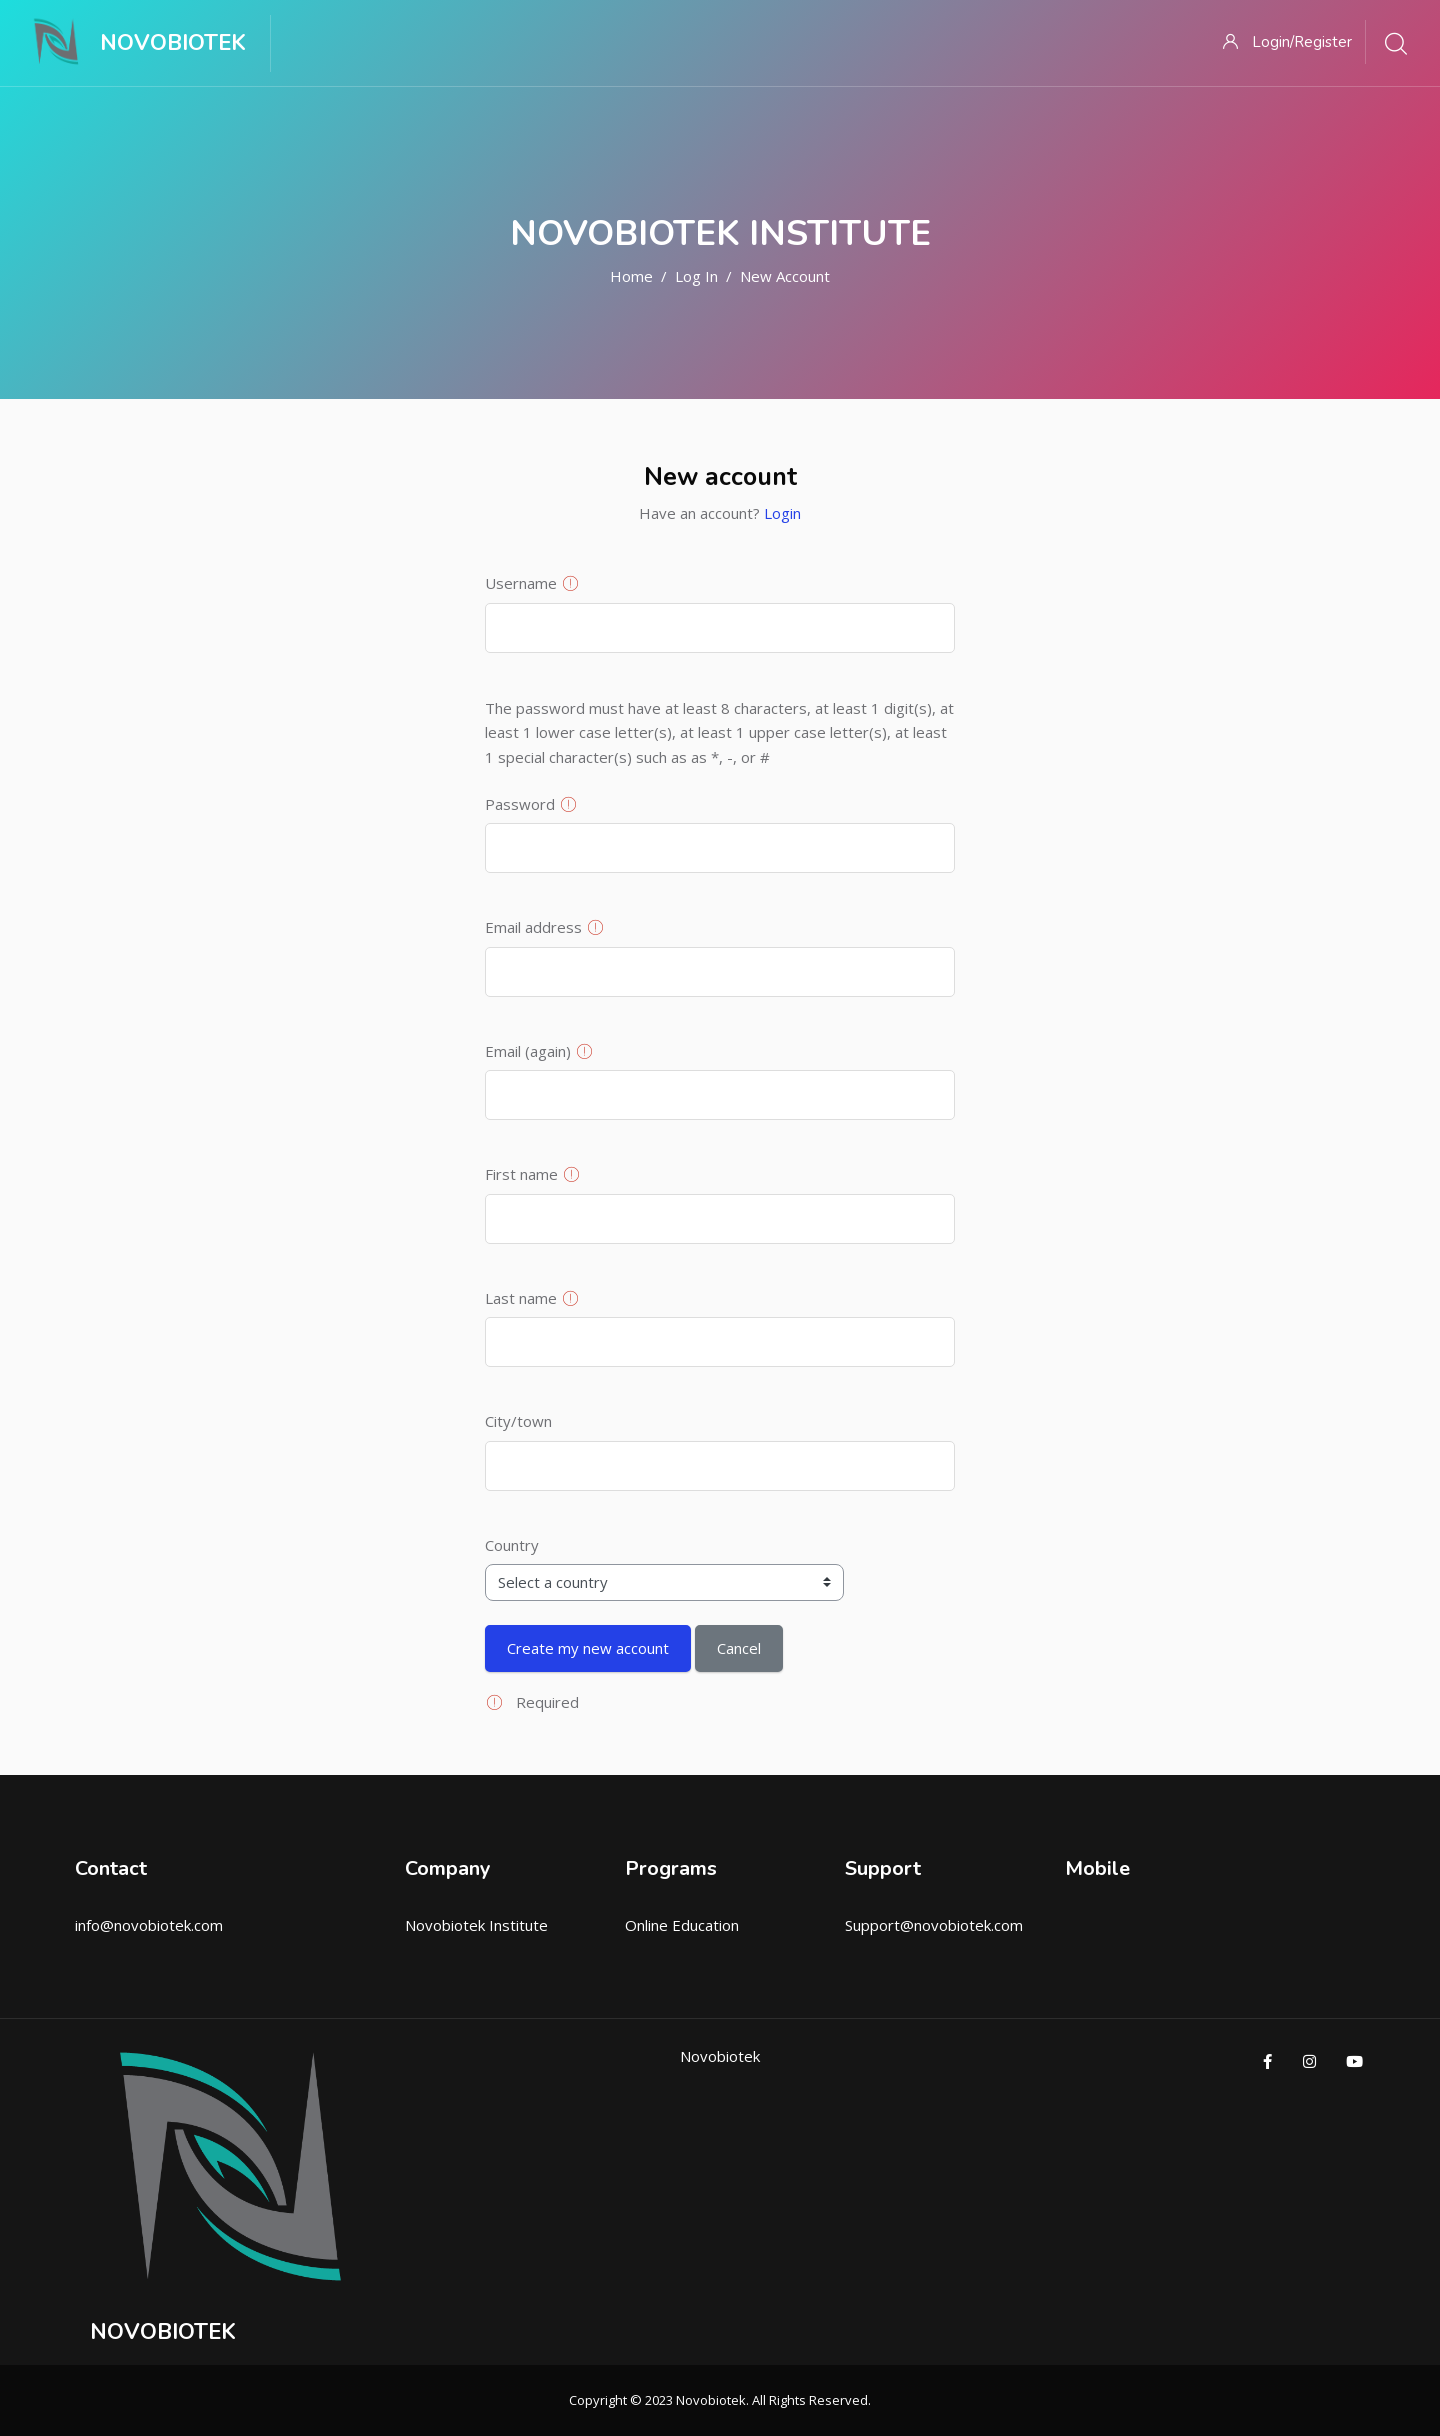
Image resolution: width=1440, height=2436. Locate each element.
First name (521, 1174)
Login (782, 513)
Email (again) (528, 1051)
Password (520, 804)
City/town (518, 1421)
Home (631, 276)
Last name (521, 1298)
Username (521, 583)
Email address (533, 927)
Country (512, 1545)
